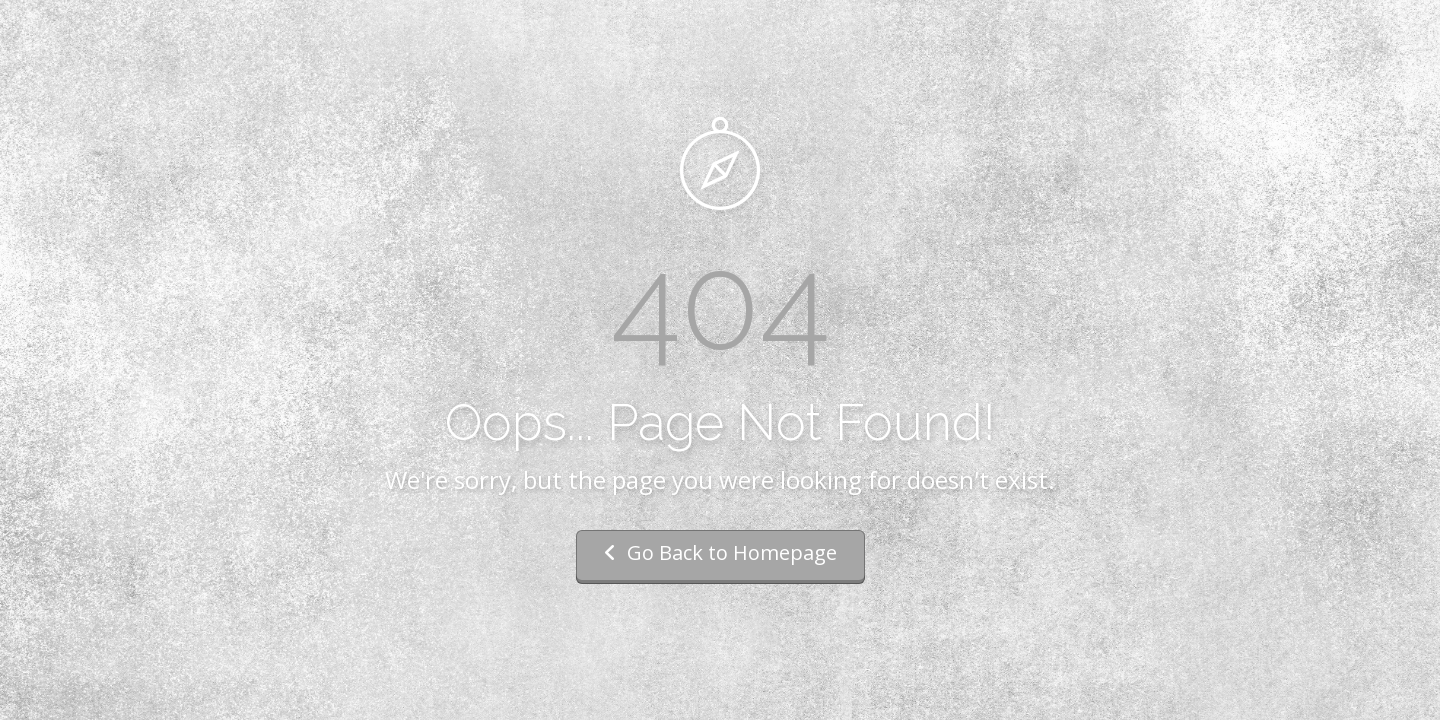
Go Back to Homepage (720, 552)
